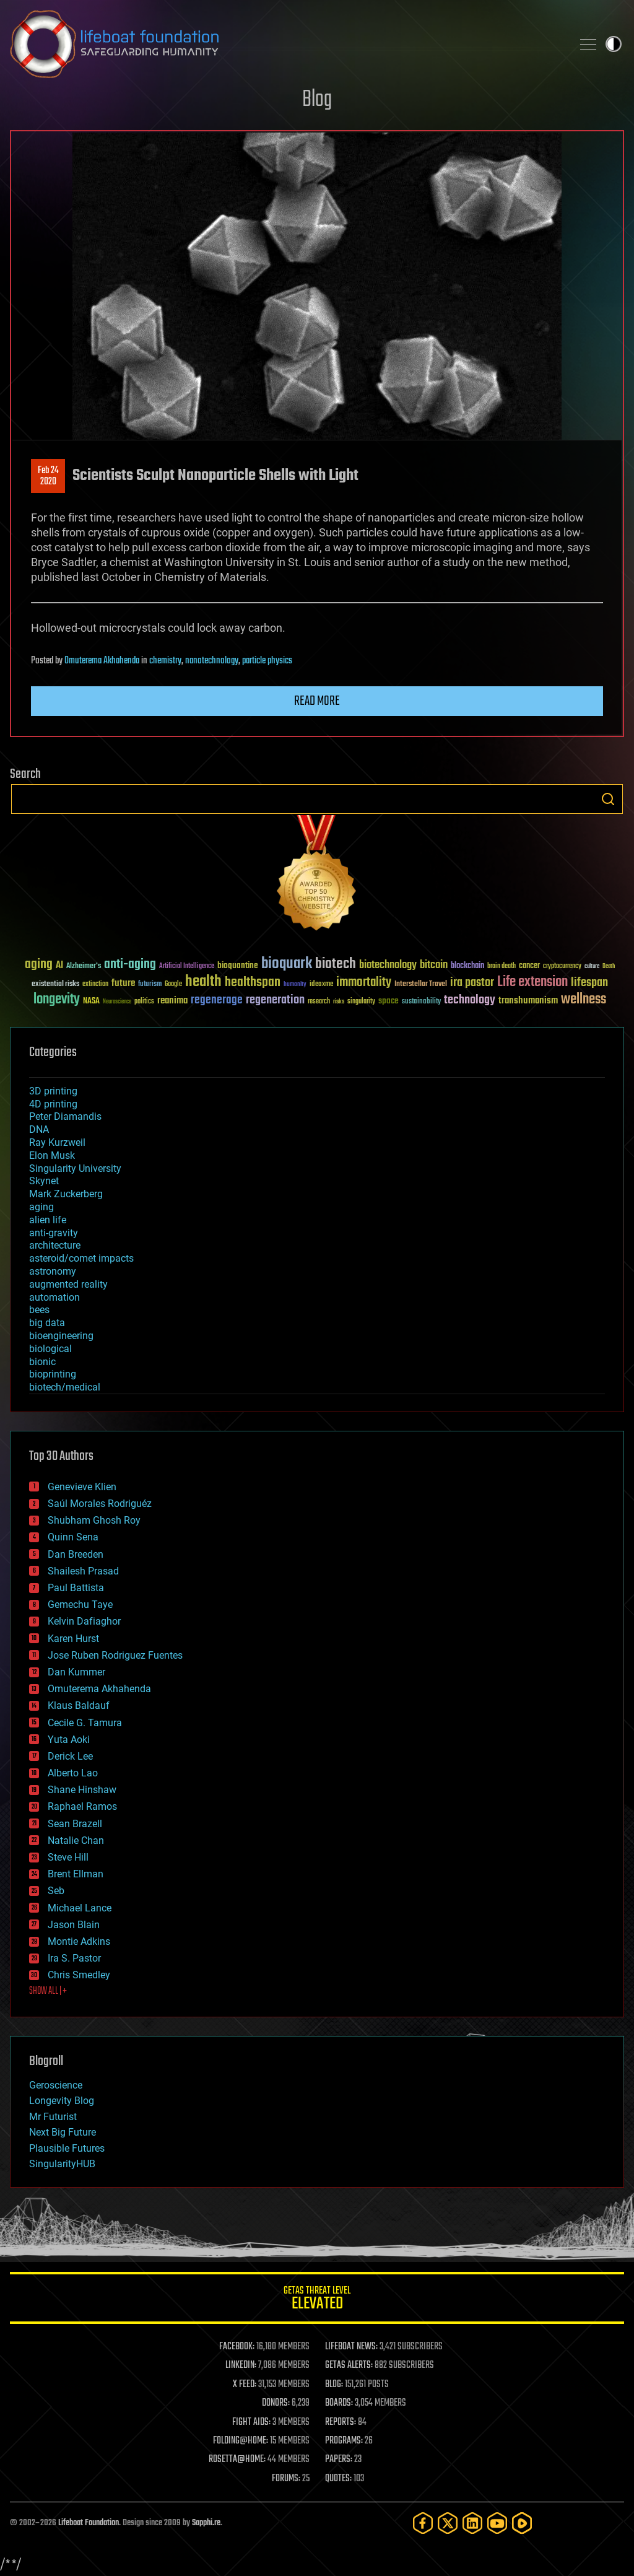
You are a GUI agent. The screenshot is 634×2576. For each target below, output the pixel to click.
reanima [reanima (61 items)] (172, 1000)
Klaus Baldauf (79, 1705)
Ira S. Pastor (74, 1958)
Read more (317, 701)
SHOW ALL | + (48, 1991)
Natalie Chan (76, 1840)
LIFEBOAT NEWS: (351, 2347)
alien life (47, 1220)
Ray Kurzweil (57, 1142)
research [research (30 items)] (319, 1002)
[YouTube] (497, 2523)
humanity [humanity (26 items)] (295, 985)
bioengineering (61, 1336)
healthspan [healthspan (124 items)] (252, 982)
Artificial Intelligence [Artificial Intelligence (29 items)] (186, 967)
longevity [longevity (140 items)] (56, 1000)
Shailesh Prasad (83, 1571)
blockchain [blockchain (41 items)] (467, 966)
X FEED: (244, 2385)
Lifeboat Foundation (88, 2523)
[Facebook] (423, 2523)
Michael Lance (79, 1908)
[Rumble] (522, 2523)
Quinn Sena (73, 1537)
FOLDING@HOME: (240, 2441)
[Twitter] (448, 2523)
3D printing (53, 1091)
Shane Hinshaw (82, 1790)
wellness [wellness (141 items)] (583, 1000)
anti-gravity (53, 1233)
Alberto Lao (73, 1773)
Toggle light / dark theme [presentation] (614, 44)
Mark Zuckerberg (66, 1194)
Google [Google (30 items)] (173, 984)
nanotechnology (211, 661)
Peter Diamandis (65, 1116)
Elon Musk (52, 1155)
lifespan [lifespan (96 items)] (589, 983)
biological (50, 1349)
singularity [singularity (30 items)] (361, 1002)
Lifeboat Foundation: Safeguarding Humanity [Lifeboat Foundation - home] (286, 44)
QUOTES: (338, 2479)
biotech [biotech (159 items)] (335, 964)
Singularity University (75, 1168)
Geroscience (55, 2085)
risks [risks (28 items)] (338, 1001)
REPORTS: (340, 2422)
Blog (317, 100)
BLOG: (334, 2385)
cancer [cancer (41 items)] (529, 966)
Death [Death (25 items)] (608, 966)
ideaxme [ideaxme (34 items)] (321, 984)
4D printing (53, 1104)
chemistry (165, 661)
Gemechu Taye (80, 1604)
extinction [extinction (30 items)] (95, 984)
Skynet (44, 1181)
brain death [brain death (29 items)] (501, 967)
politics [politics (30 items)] (144, 1002)
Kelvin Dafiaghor (84, 1621)
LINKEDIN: (240, 2365)
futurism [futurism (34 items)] (150, 984)
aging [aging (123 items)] (39, 964)
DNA (39, 1129)
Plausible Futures (67, 2148)
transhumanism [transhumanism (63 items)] (528, 1000)
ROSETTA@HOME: (237, 2460)
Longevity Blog (61, 2101)
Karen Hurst (73, 1638)
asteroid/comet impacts (81, 1258)
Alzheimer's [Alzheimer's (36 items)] (83, 966)
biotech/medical (64, 1387)
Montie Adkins (79, 1941)
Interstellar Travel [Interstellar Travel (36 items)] (420, 984)
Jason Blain (74, 1925)
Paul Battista (76, 1588)
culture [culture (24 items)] (591, 966)
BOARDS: (339, 2403)
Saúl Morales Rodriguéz (100, 1503)
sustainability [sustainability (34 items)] (421, 1002)
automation (54, 1297)
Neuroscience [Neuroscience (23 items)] (117, 1002)
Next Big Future (62, 2132)
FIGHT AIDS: (251, 2422)
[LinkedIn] (472, 2523)
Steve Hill (68, 1857)
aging (41, 1207)
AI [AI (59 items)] (59, 966)
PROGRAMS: (344, 2441)
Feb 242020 (48, 476)
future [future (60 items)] (123, 983)
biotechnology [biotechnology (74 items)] (388, 965)
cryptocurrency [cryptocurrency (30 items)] (562, 967)
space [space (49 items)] (388, 1000)
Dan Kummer (76, 1672)
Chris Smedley (79, 1975)
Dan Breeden (75, 1554)
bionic (42, 1362)
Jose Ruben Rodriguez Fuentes (115, 1655)
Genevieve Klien (82, 1487)
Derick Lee (70, 1756)
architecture (54, 1245)
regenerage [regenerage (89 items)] (217, 1000)
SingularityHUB (62, 2164)
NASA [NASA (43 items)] (91, 1001)
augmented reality (68, 1284)
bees (39, 1310)
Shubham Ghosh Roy (94, 1520)
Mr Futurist (53, 2117)
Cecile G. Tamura (85, 1723)
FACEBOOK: (236, 2347)
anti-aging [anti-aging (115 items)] (130, 964)
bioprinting (52, 1374)
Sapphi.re (206, 2523)
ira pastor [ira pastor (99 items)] (472, 983)
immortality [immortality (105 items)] (363, 982)
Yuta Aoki (69, 1739)
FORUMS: (286, 2479)
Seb (56, 1891)
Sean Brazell (75, 1824)
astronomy (52, 1271)
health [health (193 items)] (203, 982)
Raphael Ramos (82, 1806)
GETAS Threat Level (317, 2300)
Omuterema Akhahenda (101, 661)
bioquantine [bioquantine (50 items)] (237, 965)
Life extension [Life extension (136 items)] (532, 982)
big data (47, 1323)
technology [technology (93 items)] (469, 1000)
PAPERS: (338, 2460)
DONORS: (276, 2403)
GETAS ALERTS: (349, 2365)
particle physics (267, 661)
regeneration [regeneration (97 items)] (275, 1000)
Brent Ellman (75, 1874)
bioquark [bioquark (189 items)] (286, 964)
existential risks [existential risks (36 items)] (55, 984)
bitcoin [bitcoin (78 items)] (434, 965)
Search (608, 799)
